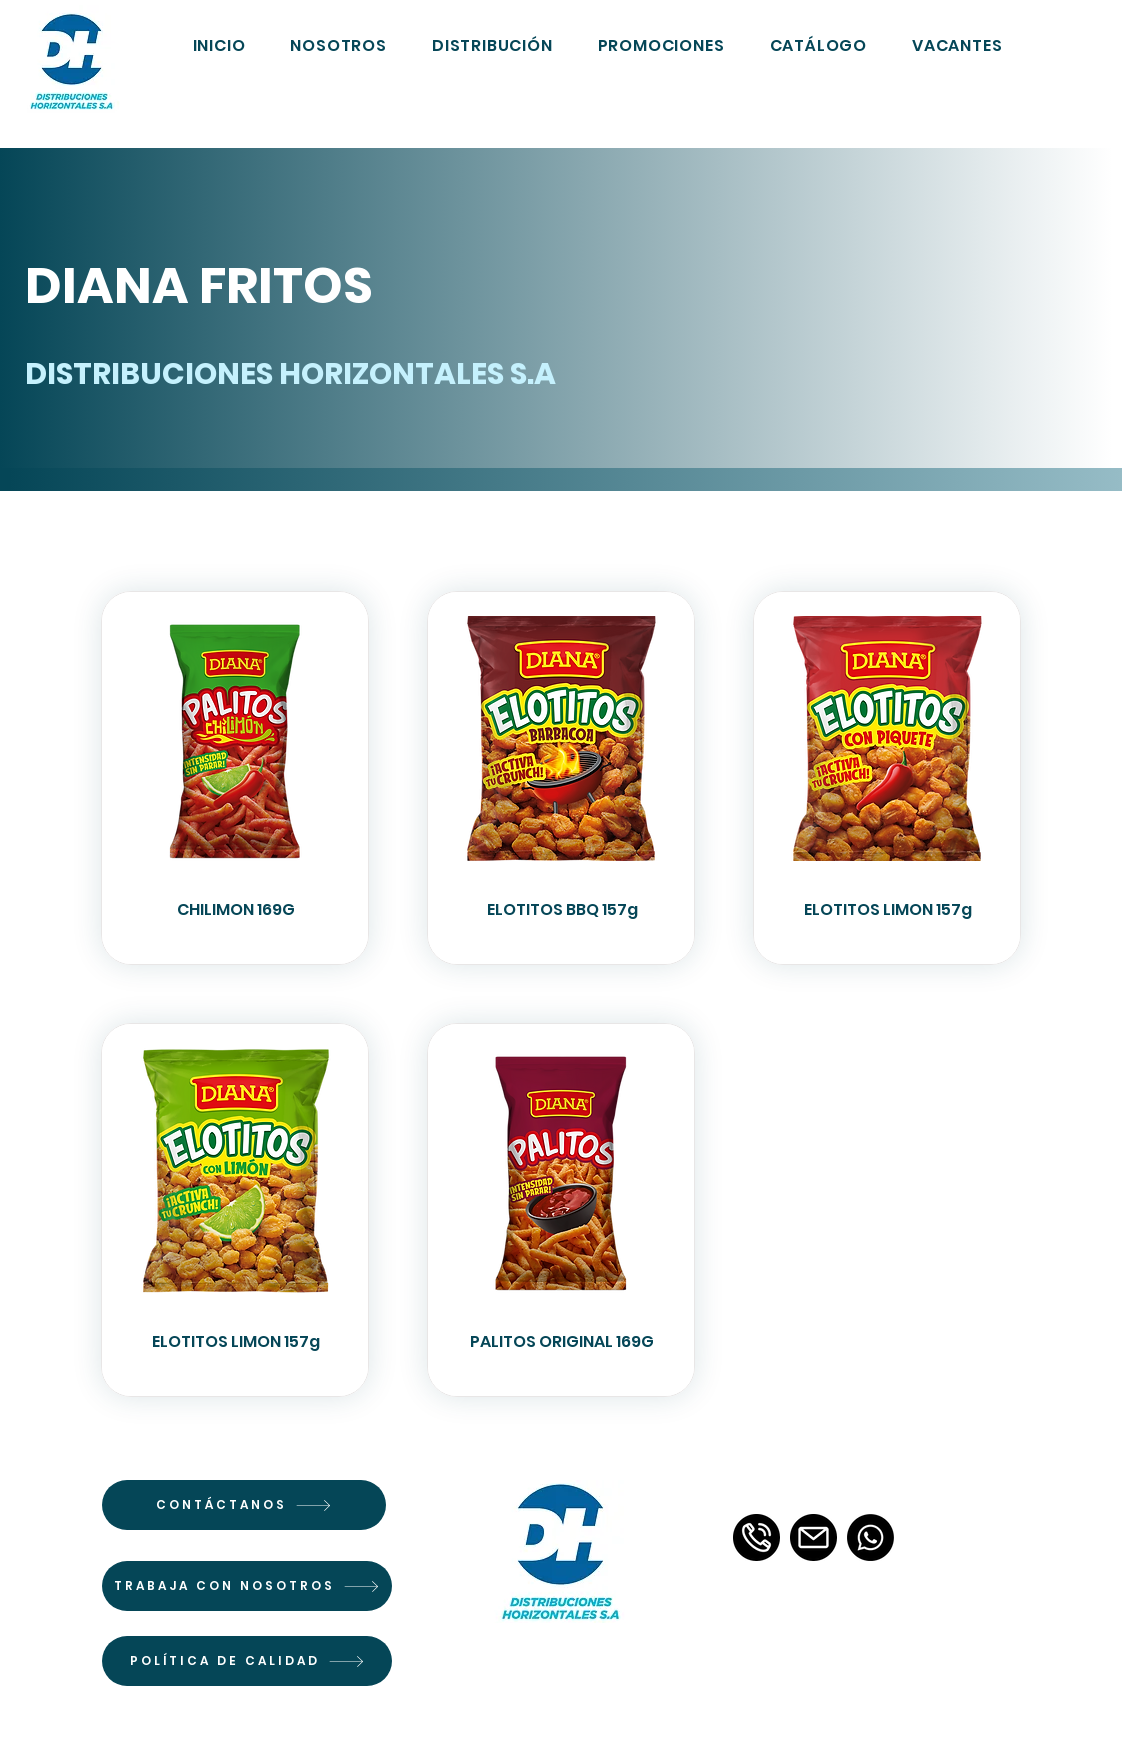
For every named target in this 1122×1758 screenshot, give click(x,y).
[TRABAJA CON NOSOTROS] (247, 1586)
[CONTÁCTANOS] (244, 1505)
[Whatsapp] (870, 1537)
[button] (818, 45)
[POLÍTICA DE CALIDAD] (247, 1661)
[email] (813, 1537)
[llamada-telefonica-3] (756, 1537)
